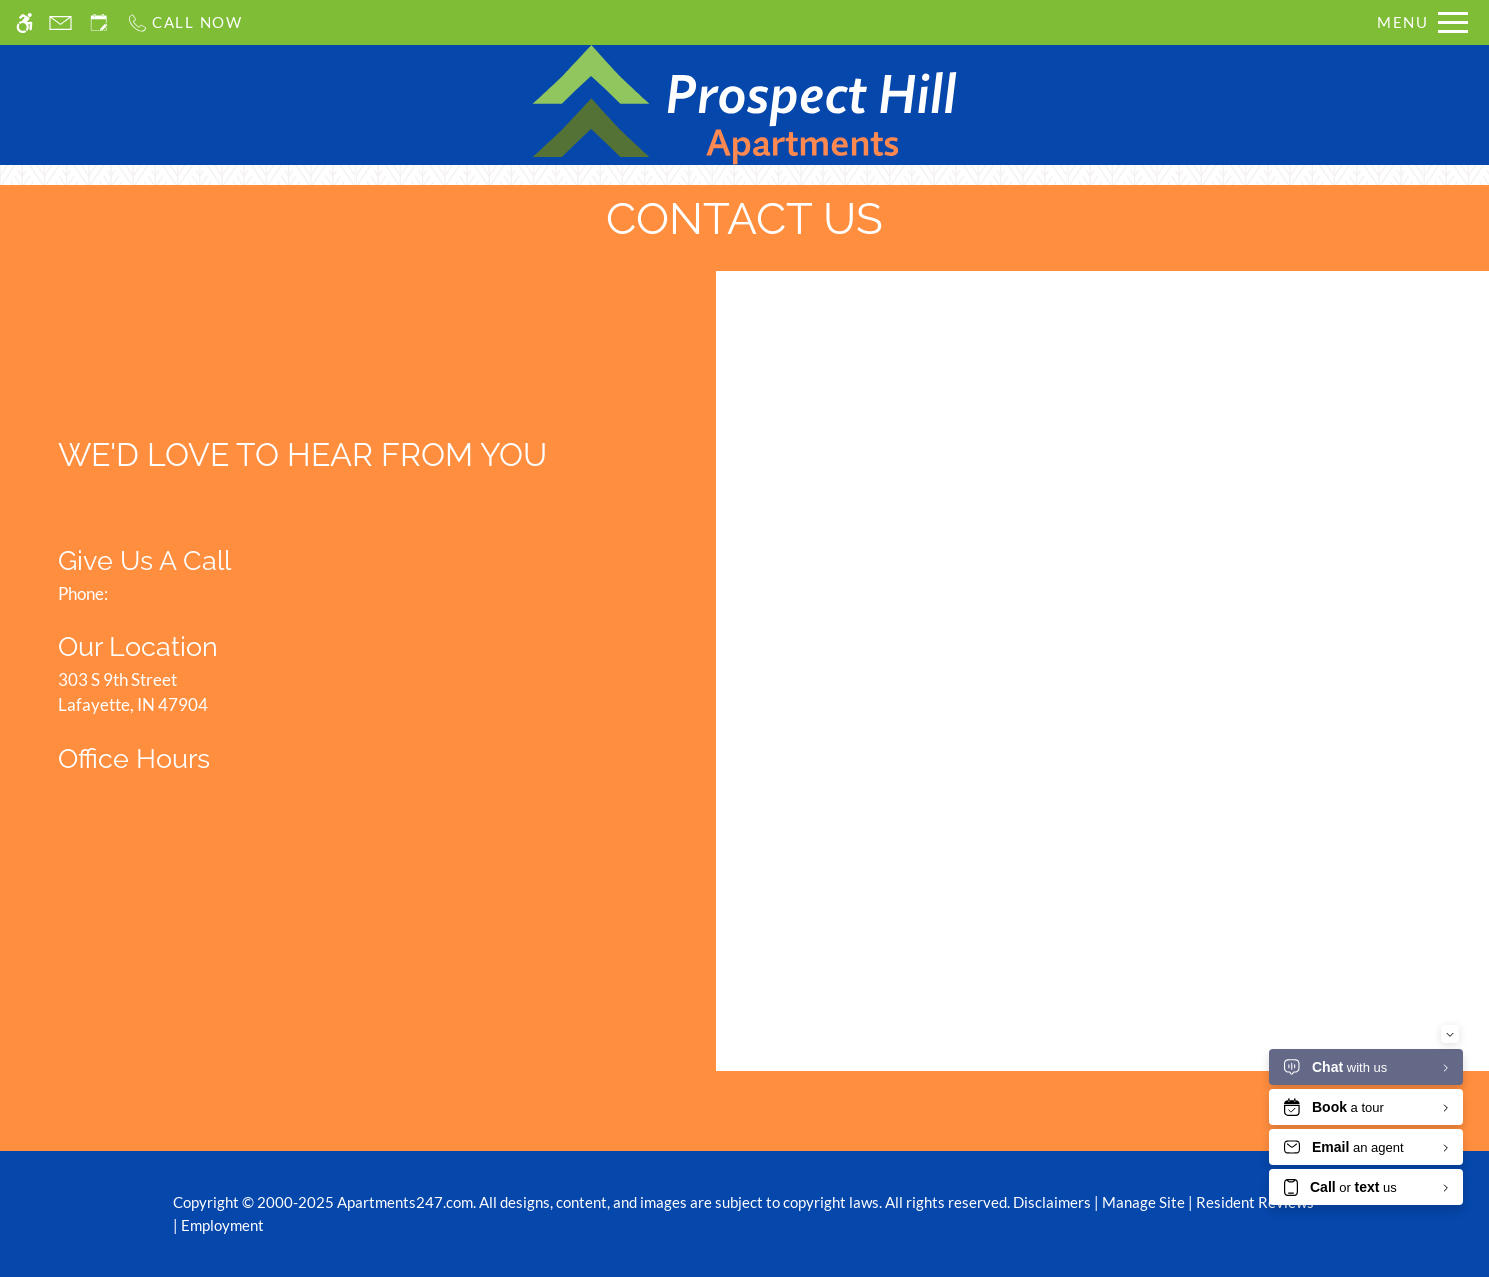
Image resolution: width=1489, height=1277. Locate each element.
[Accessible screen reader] (24, 22)
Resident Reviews (1255, 1202)
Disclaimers (1052, 1202)
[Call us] (184, 22)
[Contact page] (60, 22)
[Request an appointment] (99, 22)
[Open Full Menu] (1422, 22)
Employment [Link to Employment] (222, 1225)
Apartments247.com (405, 1202)
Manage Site (1143, 1202)
